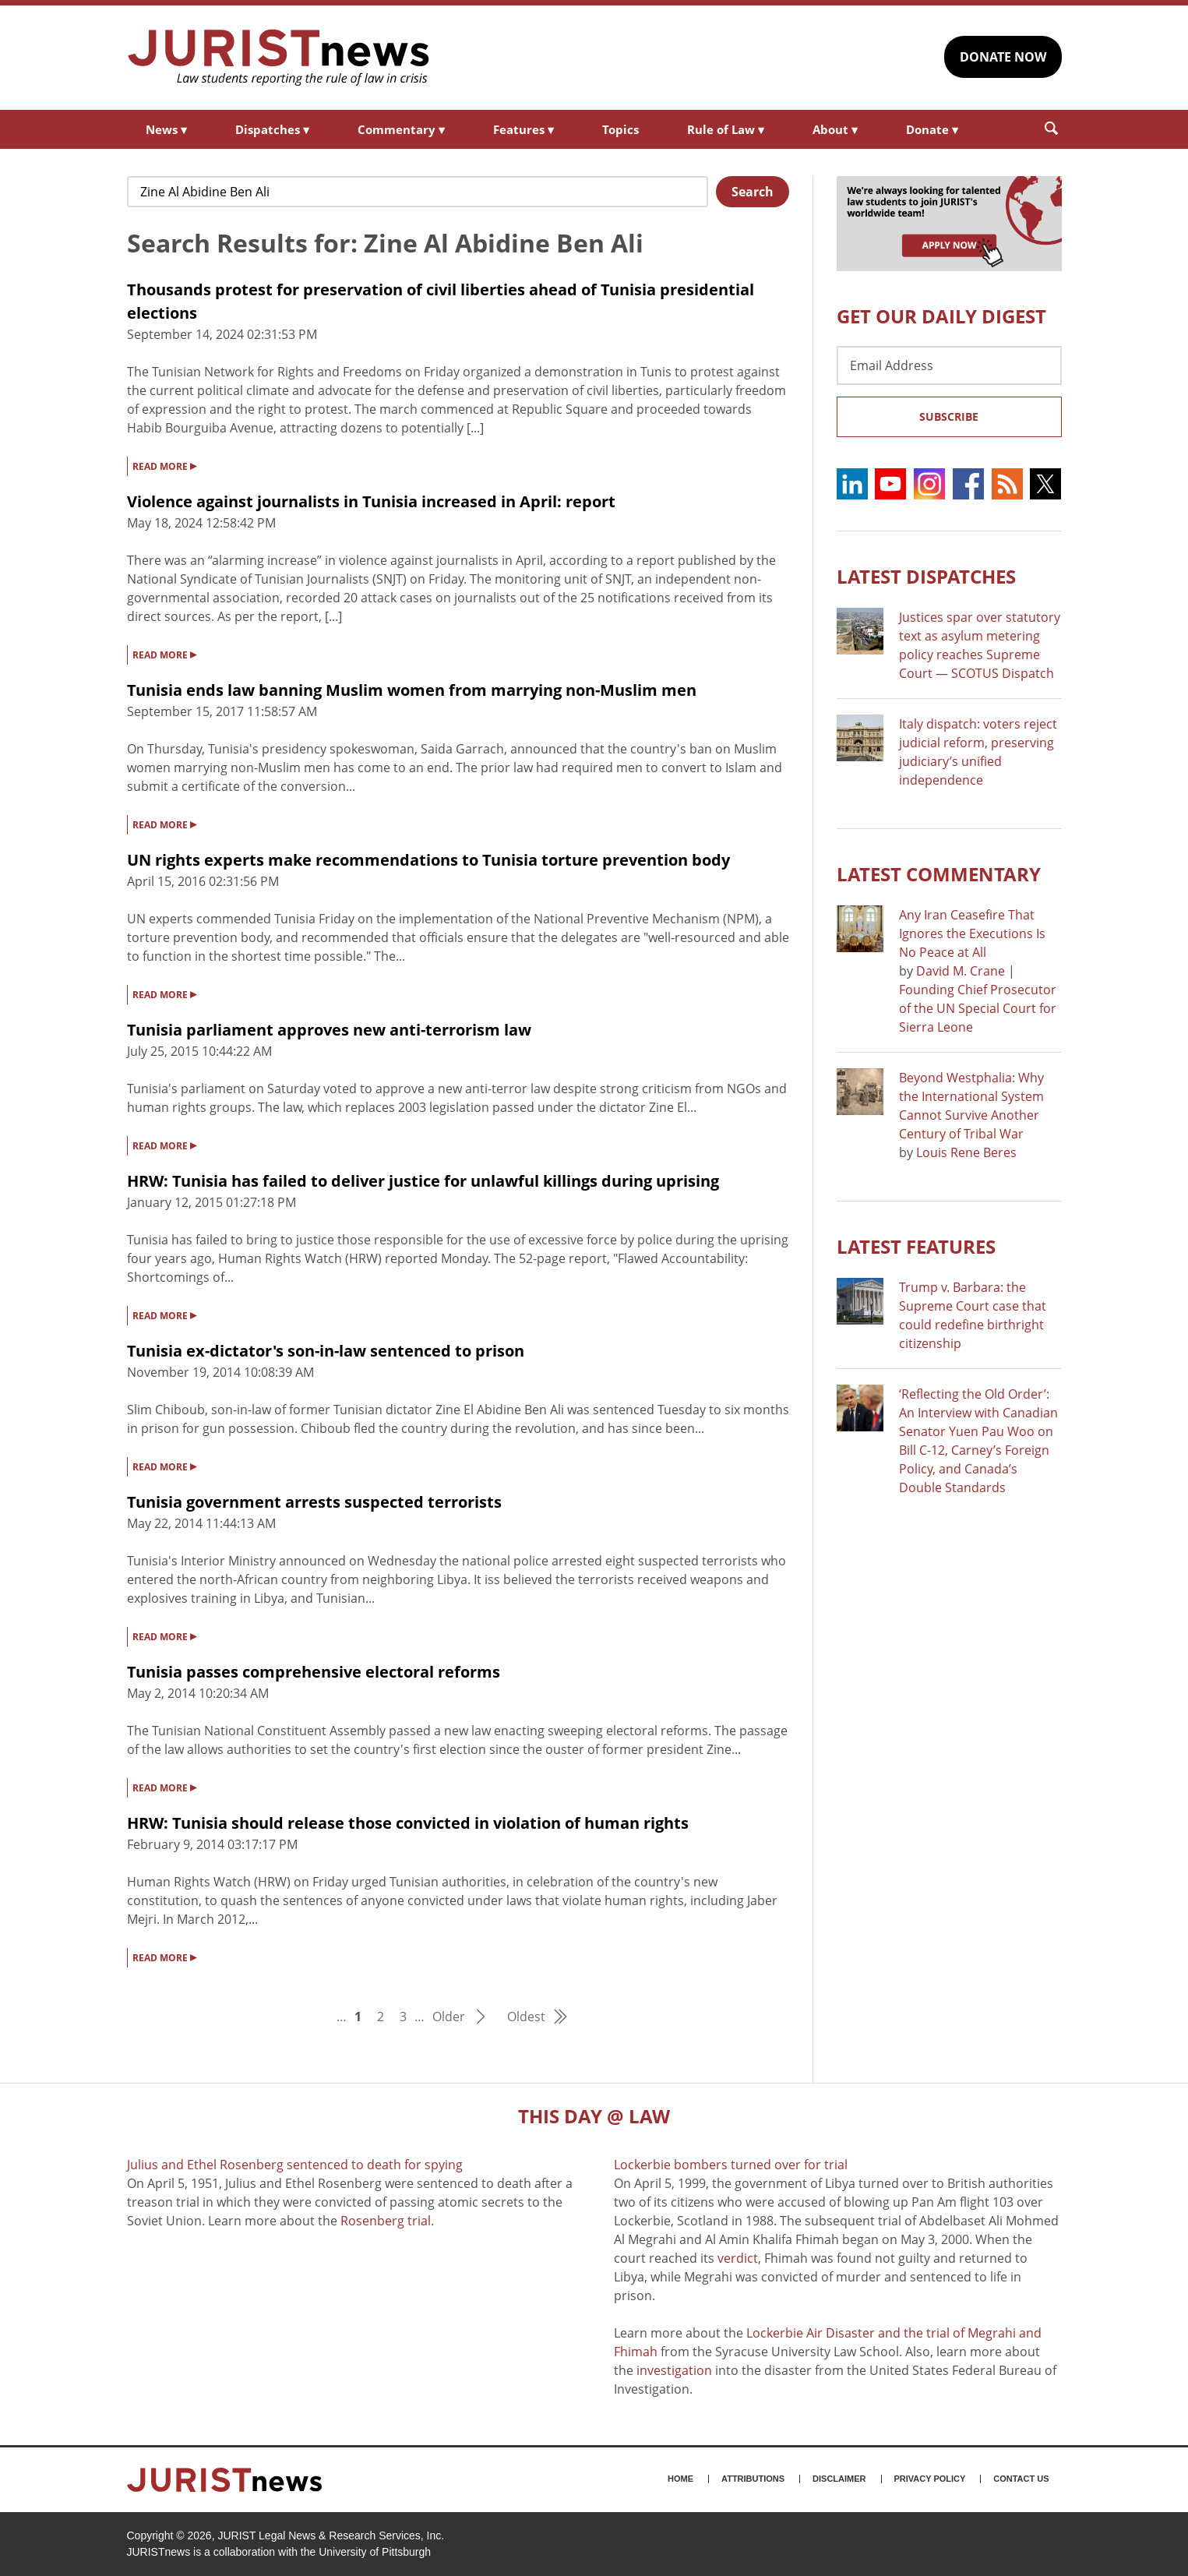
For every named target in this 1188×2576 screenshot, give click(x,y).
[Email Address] (949, 365)
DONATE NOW (1003, 56)
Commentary (401, 129)
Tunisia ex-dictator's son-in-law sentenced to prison (325, 1350)
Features (523, 129)
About (835, 129)
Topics (620, 129)
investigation (674, 2370)
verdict (737, 2258)
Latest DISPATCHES (926, 576)
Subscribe (948, 416)
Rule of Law (725, 129)
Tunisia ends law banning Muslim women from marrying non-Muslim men (411, 689)
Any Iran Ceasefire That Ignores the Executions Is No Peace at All (972, 933)
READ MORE (164, 465)
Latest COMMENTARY (939, 874)
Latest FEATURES (916, 1246)
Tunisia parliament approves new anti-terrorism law (329, 1029)
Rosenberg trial (385, 2220)
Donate (932, 129)
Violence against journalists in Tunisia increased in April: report (371, 501)
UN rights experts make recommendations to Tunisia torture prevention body (428, 859)
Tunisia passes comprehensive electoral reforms (313, 1671)
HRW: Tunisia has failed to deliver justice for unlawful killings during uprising (423, 1180)
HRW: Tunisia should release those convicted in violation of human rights (408, 1822)
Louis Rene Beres (966, 1152)
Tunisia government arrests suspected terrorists (314, 1501)
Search (752, 191)
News (166, 129)
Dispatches (272, 129)
